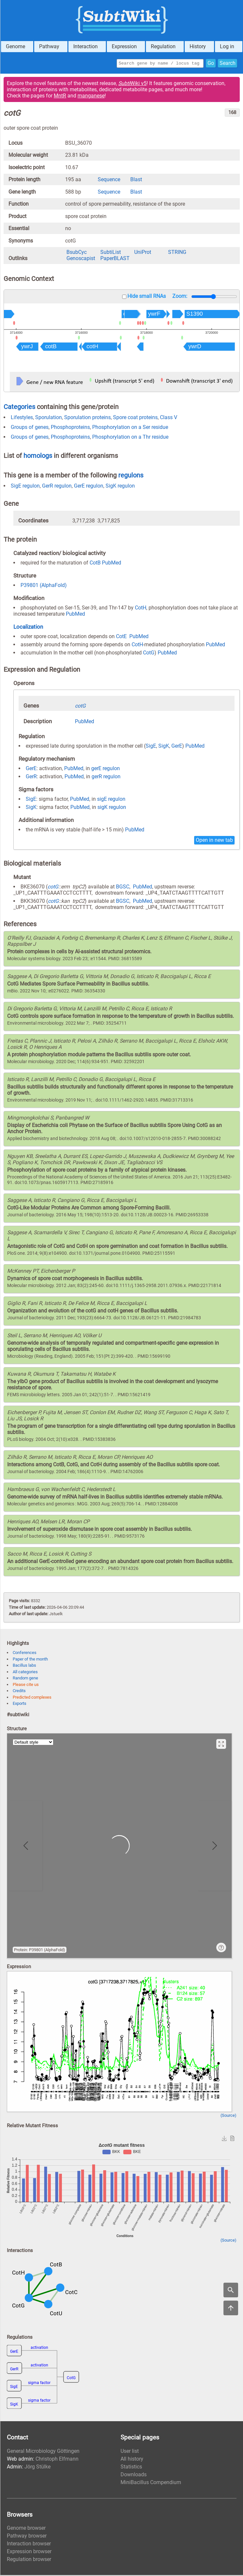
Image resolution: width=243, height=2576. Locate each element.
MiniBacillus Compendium (151, 2483)
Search (228, 64)
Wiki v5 (132, 84)
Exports (19, 1704)
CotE (121, 637)
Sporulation (48, 418)
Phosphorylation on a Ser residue (130, 428)
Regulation (163, 46)
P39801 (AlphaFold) (44, 586)
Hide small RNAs (146, 297)
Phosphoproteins (70, 428)
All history (132, 2460)
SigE (151, 747)
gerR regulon (106, 777)
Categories (19, 408)
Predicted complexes (32, 1698)
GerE (176, 747)
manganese (91, 97)
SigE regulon (25, 487)
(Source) (228, 2116)
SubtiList (110, 253)
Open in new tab (214, 841)
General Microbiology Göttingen (43, 2452)
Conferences (24, 1653)
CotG (148, 654)
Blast (136, 180)
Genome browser (26, 2529)
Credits (19, 1691)
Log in (227, 46)
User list (130, 2452)
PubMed (111, 564)
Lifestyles (22, 418)
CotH (140, 609)
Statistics (131, 2468)
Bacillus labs (24, 1666)
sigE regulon (111, 800)
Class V (168, 418)
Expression (124, 46)
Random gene (25, 1678)
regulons (130, 476)
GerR (31, 777)
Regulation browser (29, 2560)
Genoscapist (80, 259)
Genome (15, 46)
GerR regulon (57, 487)
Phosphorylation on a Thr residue (130, 438)
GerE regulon (88, 487)
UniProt (142, 253)
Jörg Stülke (37, 2468)
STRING (177, 253)
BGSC (122, 888)
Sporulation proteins (87, 418)
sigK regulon (111, 808)
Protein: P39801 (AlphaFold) (39, 1950)
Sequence (109, 180)
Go (210, 64)
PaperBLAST (115, 259)
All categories (25, 1672)
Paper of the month (30, 1660)
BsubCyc (76, 253)
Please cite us (26, 1685)
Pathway (49, 46)
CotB (95, 564)
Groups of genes (30, 428)
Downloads (134, 2475)
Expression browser (29, 2552)
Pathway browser (27, 2537)
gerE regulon (105, 769)
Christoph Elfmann (57, 2460)
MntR (60, 97)
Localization (28, 627)
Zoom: (179, 297)
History (198, 46)
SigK (163, 747)
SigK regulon (120, 487)
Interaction (85, 46)
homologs (37, 457)
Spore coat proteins (135, 418)
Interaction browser (29, 2544)
